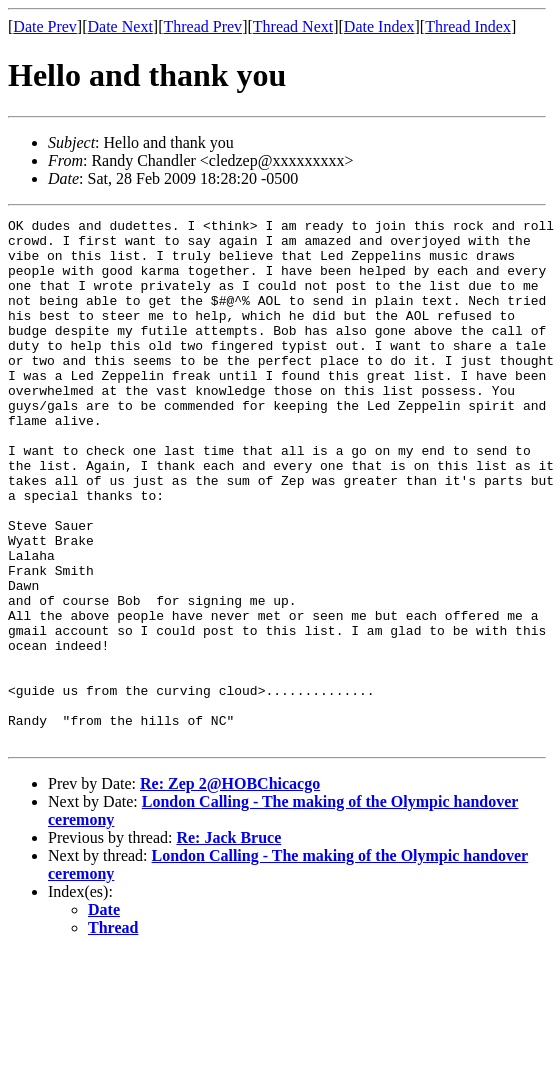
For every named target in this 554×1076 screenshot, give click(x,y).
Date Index (379, 26)
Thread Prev (202, 26)
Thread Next (293, 26)
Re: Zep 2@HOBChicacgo (230, 888)
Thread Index (468, 26)
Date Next (120, 26)
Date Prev (45, 26)
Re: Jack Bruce (228, 942)
